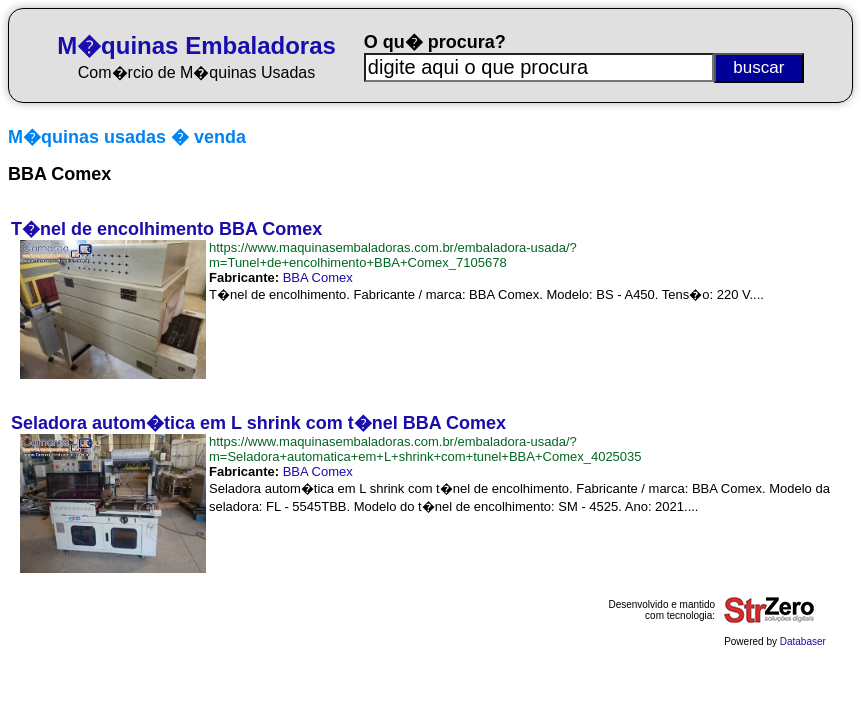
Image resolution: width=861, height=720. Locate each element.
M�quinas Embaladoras (196, 45)
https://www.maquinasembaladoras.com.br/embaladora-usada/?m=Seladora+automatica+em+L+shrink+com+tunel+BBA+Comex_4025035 (425, 449)
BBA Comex (318, 277)
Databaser (803, 641)
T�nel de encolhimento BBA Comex (166, 229)
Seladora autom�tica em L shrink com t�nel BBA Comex (258, 423)
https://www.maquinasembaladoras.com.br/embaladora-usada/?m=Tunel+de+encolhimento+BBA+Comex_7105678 (393, 255)
